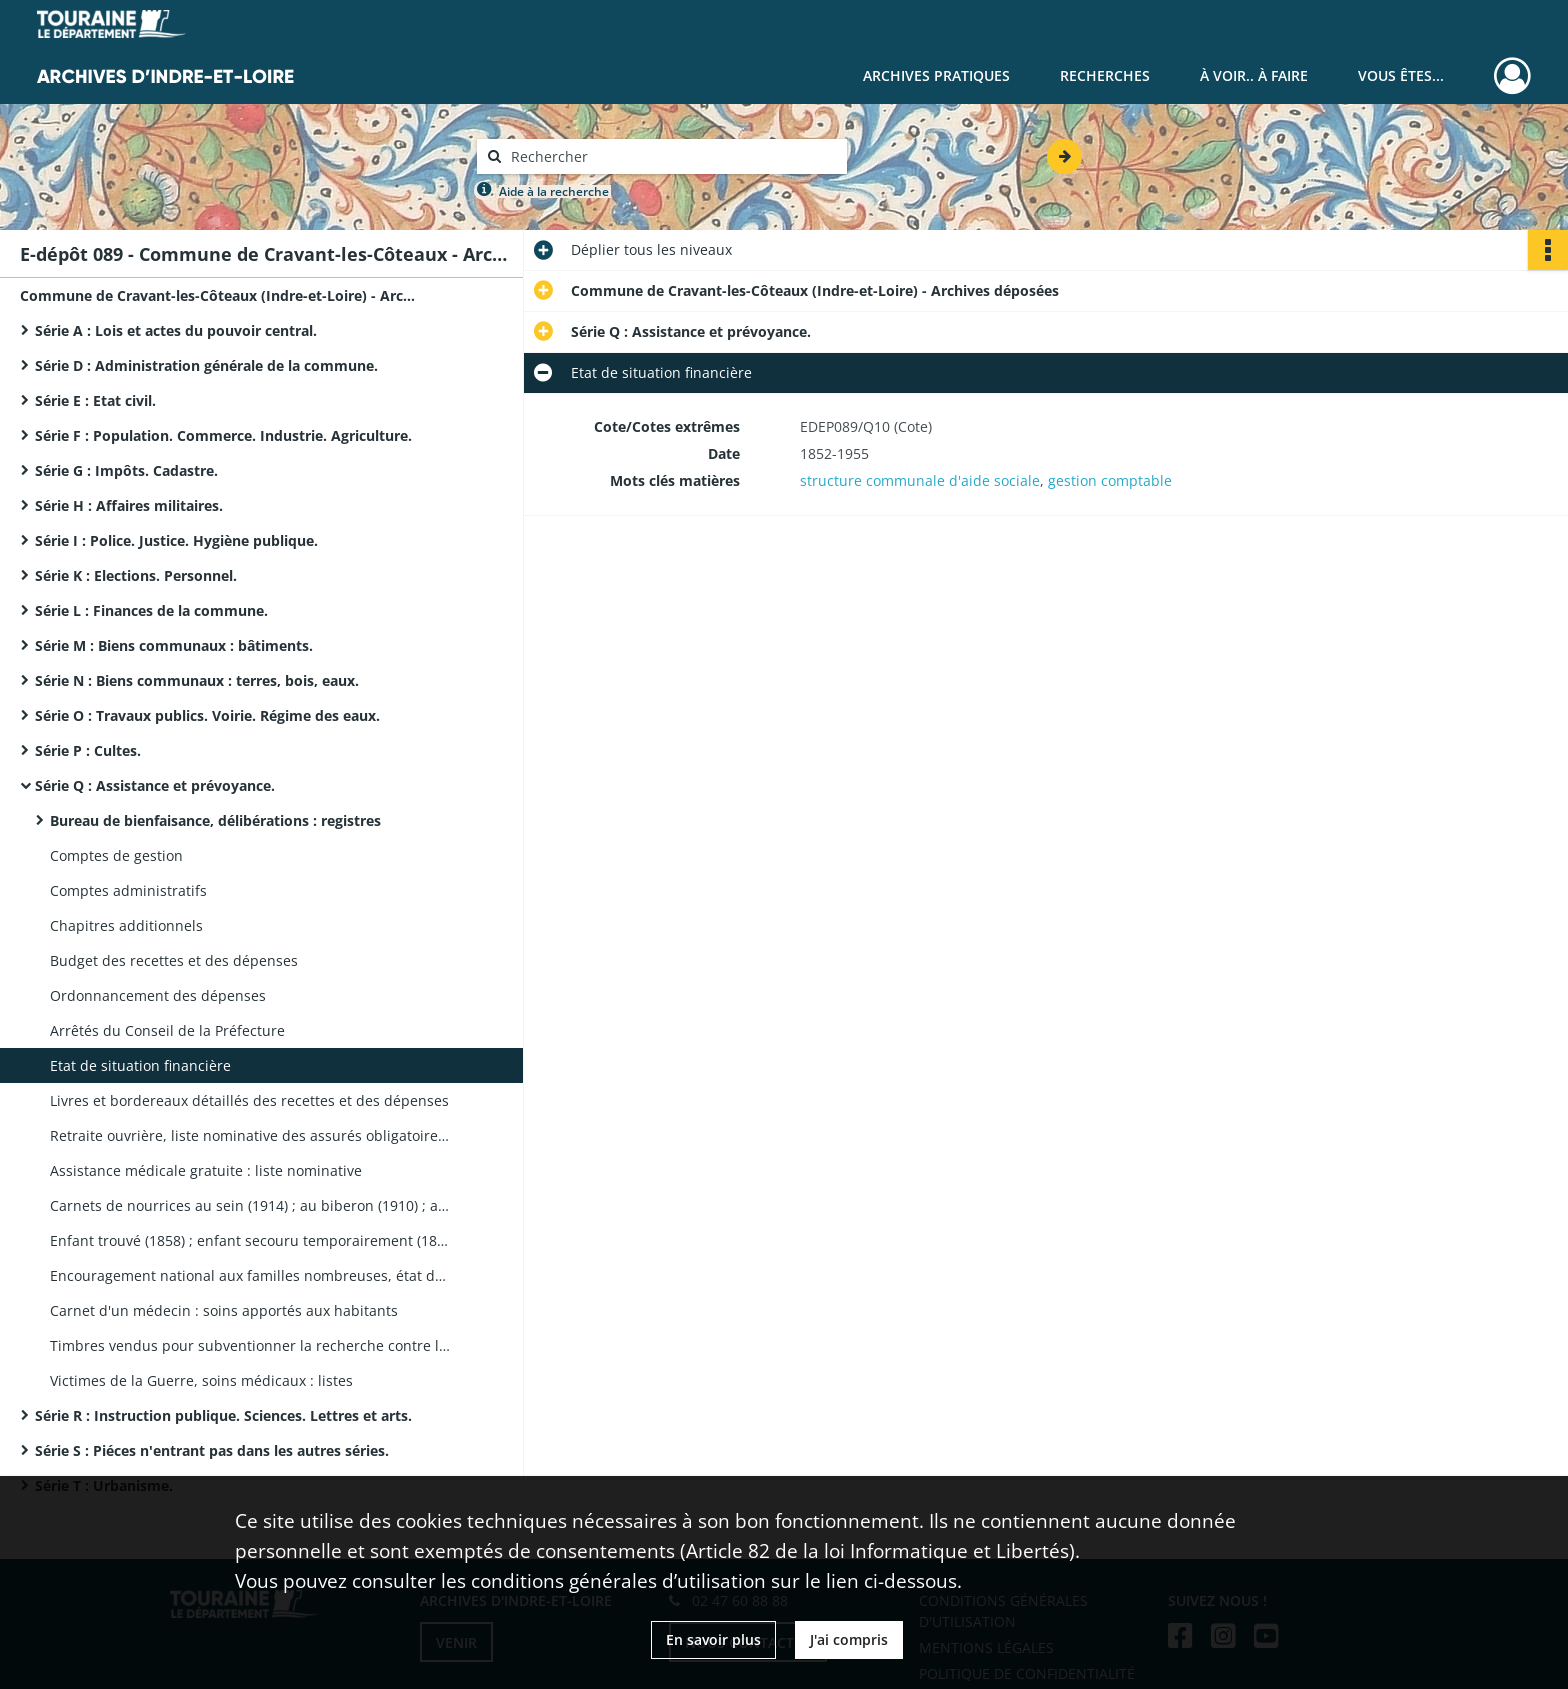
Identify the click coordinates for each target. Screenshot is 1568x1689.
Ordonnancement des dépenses (158, 995)
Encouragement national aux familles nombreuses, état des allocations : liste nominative (250, 1275)
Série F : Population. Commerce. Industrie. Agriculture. (223, 435)
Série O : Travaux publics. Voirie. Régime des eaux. (207, 715)
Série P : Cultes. (88, 750)
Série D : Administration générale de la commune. (206, 365)
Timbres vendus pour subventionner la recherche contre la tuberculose (250, 1345)
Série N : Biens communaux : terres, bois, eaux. (197, 680)
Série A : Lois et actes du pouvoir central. (176, 330)
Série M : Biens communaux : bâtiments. (174, 645)
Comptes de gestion (116, 855)
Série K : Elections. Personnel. (136, 575)
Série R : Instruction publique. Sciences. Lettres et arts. (223, 1415)
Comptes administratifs (128, 890)
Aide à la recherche (554, 191)
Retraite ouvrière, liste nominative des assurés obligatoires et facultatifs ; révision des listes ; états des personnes (250, 1135)
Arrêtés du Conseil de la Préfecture (167, 1030)
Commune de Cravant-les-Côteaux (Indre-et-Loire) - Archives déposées (220, 295)
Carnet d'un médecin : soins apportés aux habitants (224, 1310)
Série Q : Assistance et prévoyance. (155, 785)
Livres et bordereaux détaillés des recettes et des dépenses (249, 1100)
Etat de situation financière (140, 1065)
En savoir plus (713, 1639)
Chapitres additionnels (126, 925)
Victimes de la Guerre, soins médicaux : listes (201, 1380)
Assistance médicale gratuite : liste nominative (206, 1170)
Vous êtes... (1401, 75)
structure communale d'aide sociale (920, 480)
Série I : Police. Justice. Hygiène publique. (176, 540)
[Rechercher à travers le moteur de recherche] (672, 156)
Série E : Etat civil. (95, 400)
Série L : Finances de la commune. (151, 610)
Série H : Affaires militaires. (129, 505)
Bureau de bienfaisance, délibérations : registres (215, 820)
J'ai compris (849, 1639)
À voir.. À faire (1254, 75)
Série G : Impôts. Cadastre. (126, 470)
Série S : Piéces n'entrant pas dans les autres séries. (212, 1450)
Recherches (1105, 75)
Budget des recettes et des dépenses (174, 960)
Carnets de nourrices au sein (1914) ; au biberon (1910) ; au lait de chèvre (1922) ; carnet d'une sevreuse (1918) (250, 1205)
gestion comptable (1110, 480)
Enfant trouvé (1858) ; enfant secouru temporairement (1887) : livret (250, 1240)
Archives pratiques (936, 75)
